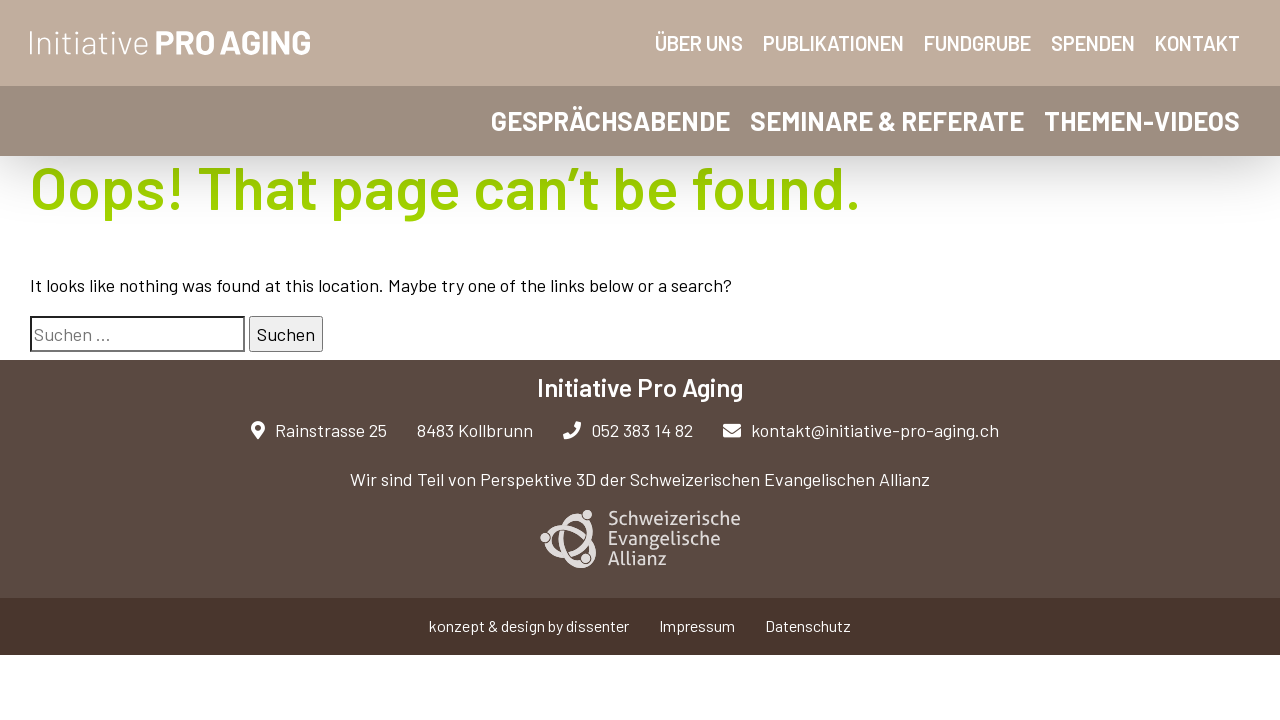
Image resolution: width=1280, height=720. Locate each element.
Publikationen (833, 43)
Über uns (699, 43)
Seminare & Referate (887, 120)
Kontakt (1197, 43)
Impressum (697, 625)
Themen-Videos (1142, 120)
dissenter (597, 625)
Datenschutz (808, 625)
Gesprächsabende (610, 120)
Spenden (1093, 43)
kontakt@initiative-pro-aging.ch (861, 430)
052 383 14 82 (628, 430)
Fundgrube (977, 43)
